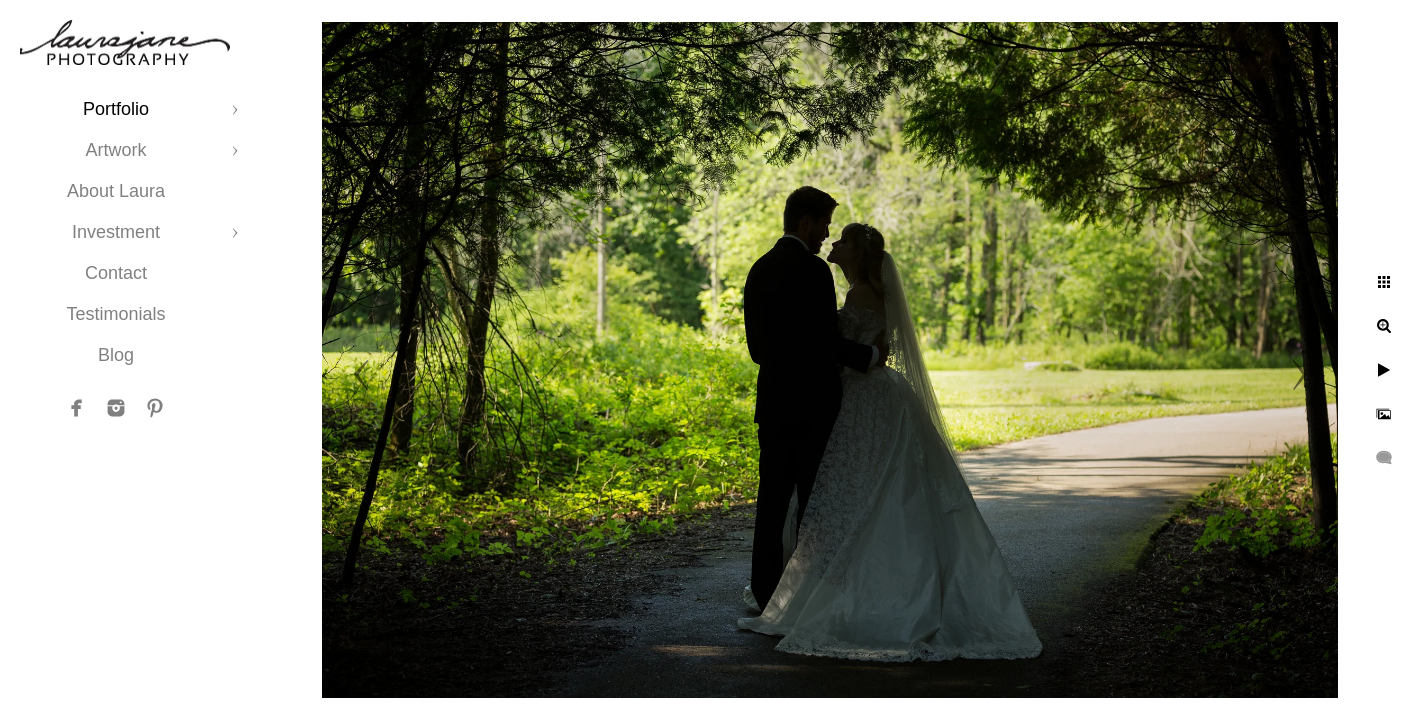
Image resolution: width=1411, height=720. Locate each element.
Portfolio (116, 109)
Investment (116, 232)
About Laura (116, 191)
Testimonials (115, 314)
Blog (116, 355)
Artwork (115, 150)
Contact (116, 273)
